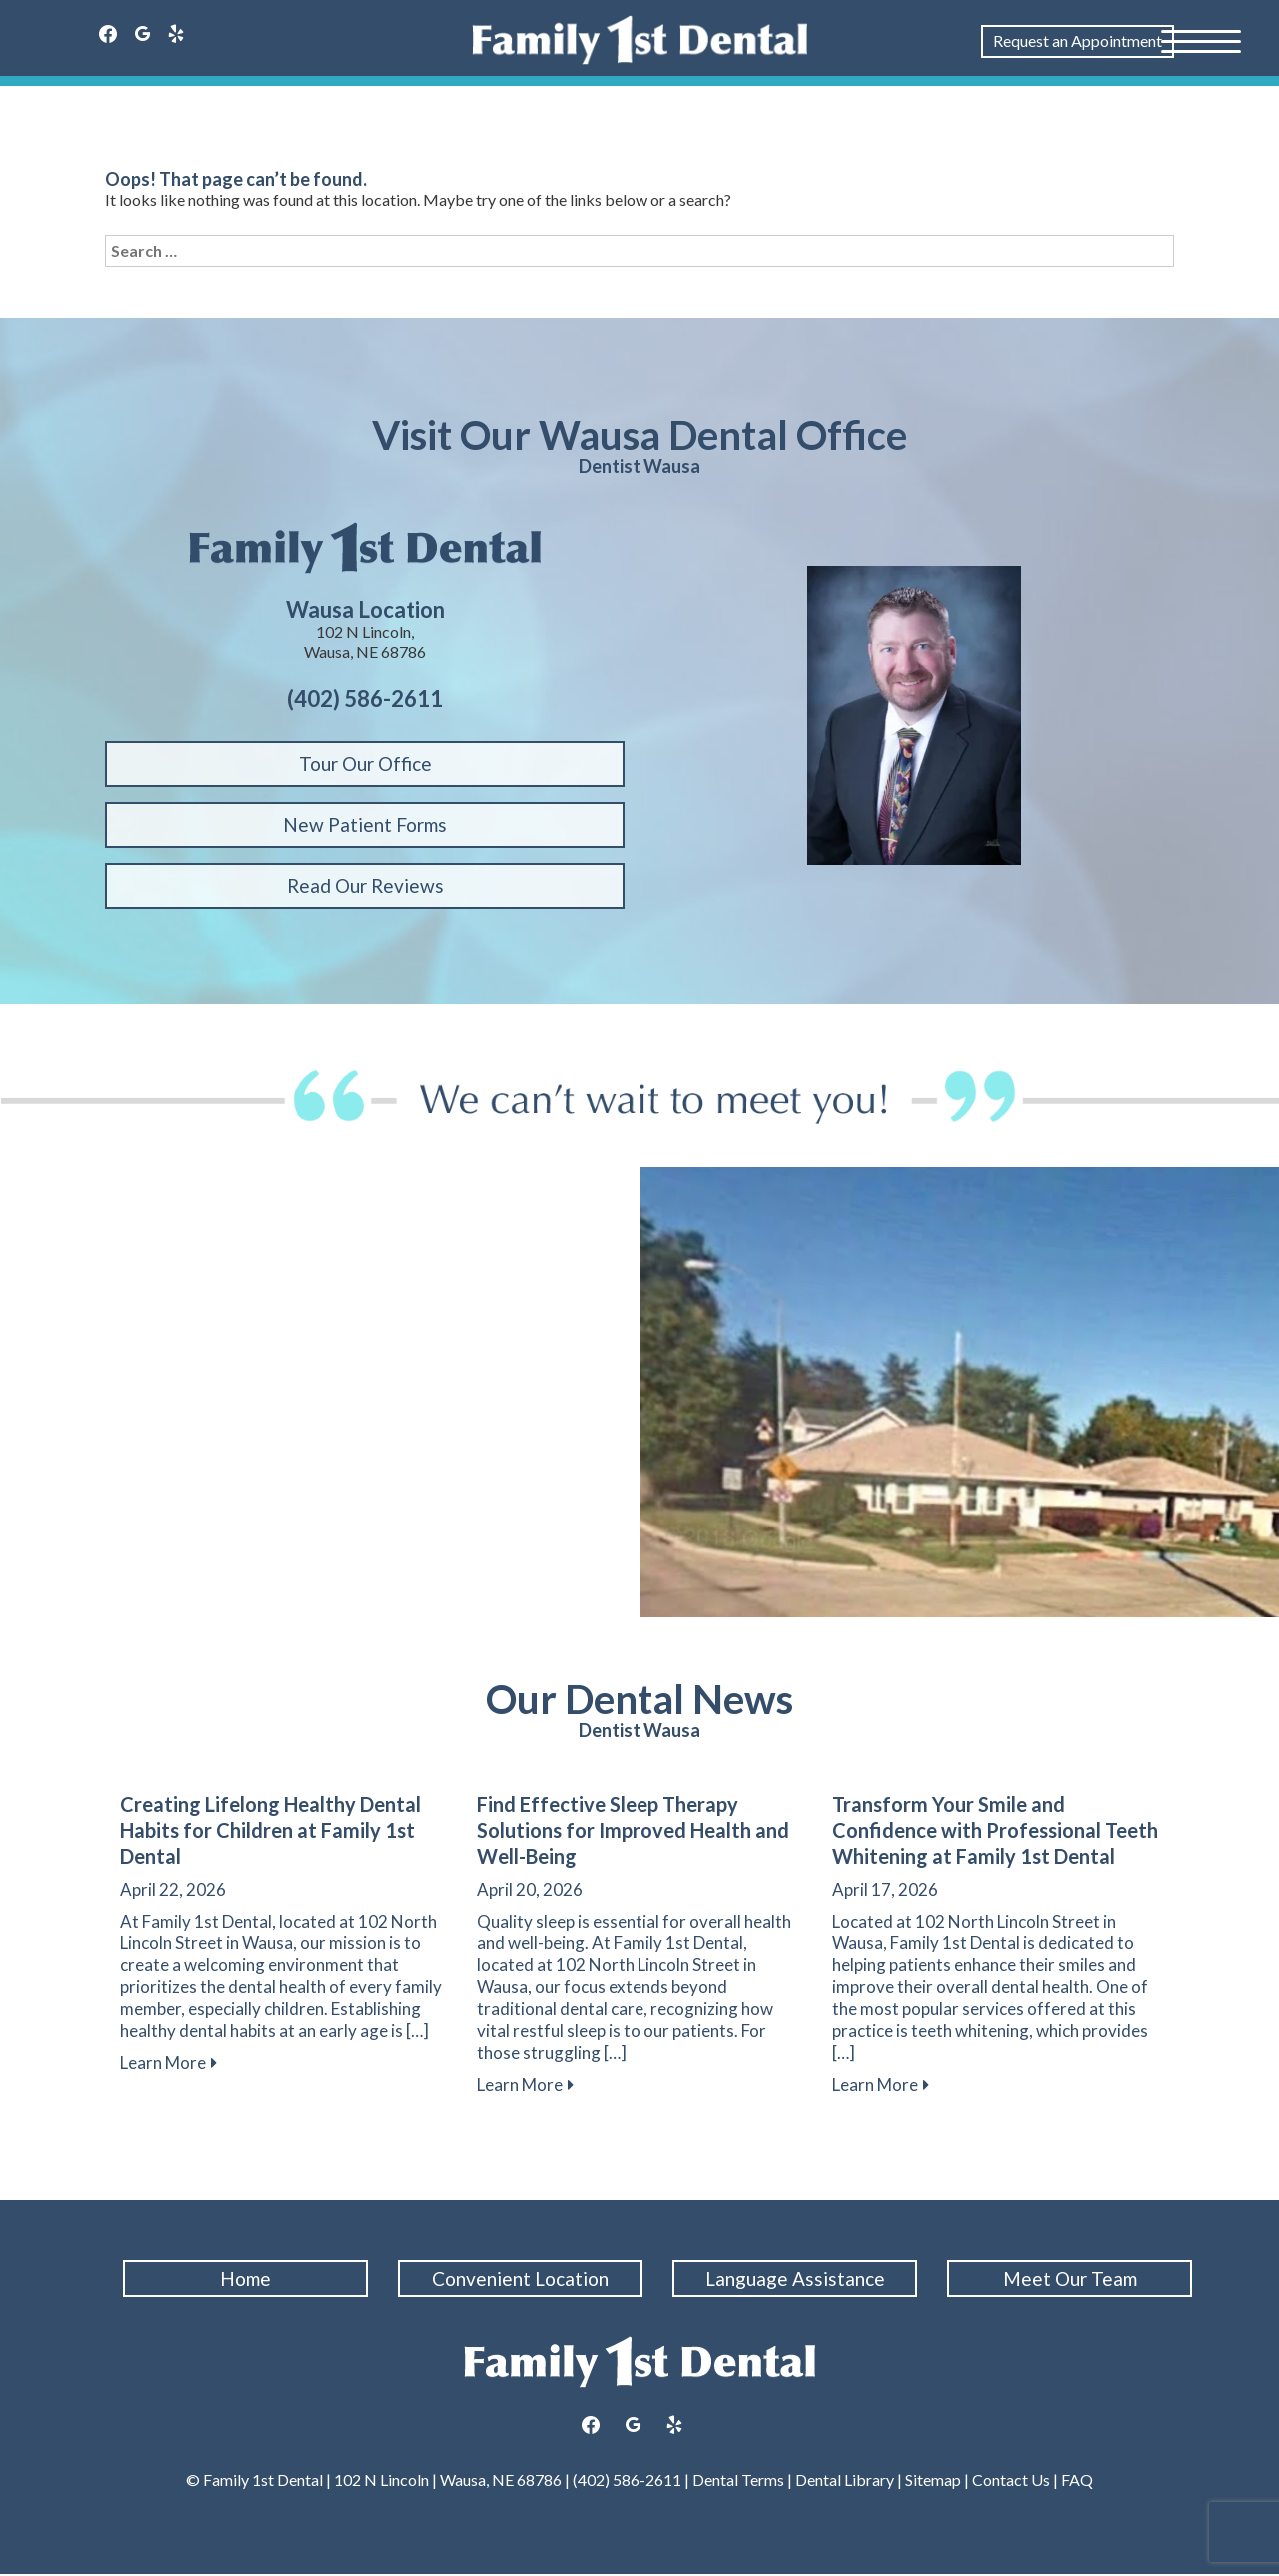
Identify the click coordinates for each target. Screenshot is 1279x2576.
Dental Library (844, 2480)
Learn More (168, 2062)
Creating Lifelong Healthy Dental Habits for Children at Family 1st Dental (270, 1830)
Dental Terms (738, 2480)
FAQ (1077, 2480)
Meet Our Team (1072, 2278)
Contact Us (1011, 2480)
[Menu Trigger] (1201, 40)
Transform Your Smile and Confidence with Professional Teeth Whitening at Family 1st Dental (995, 1830)
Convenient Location (522, 2278)
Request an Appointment (1077, 40)
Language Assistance (797, 2278)
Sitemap (931, 2480)
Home (247, 2278)
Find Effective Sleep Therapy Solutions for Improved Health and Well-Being (633, 1830)
